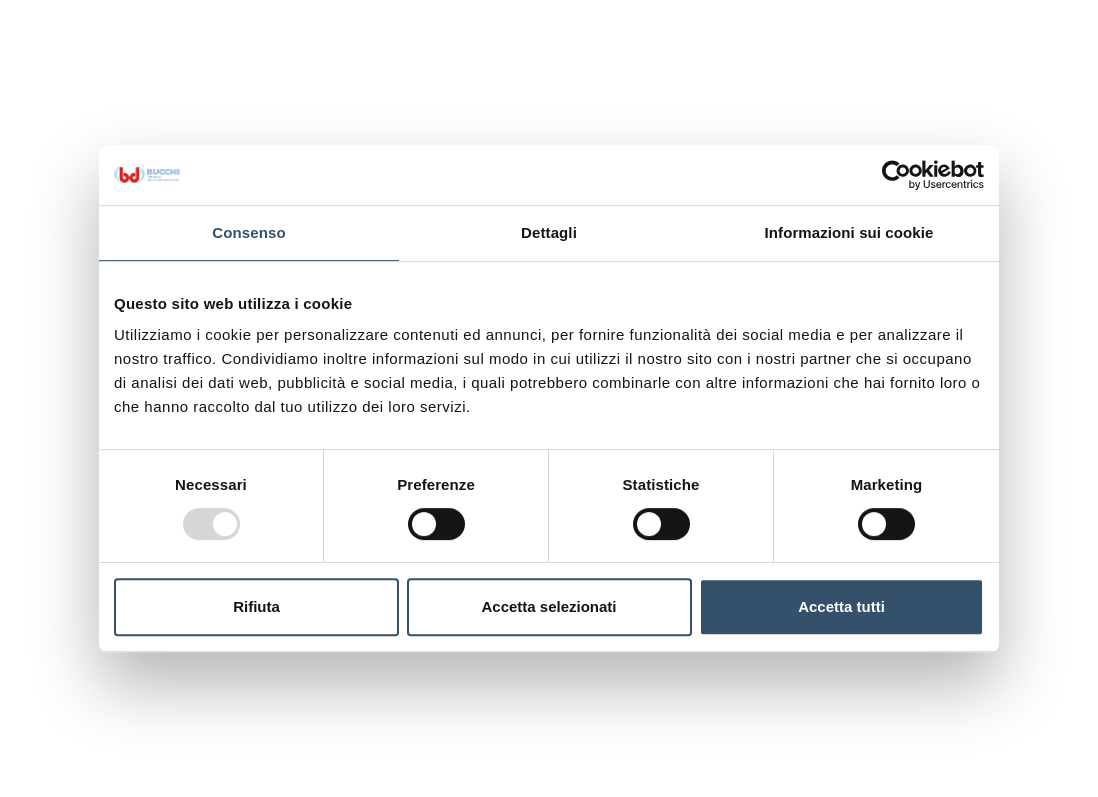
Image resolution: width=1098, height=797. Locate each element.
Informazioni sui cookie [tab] (849, 232)
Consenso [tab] (248, 232)
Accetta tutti (841, 606)
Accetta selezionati (548, 606)
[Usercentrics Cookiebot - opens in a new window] (896, 175)
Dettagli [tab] (549, 232)
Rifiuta (256, 606)
